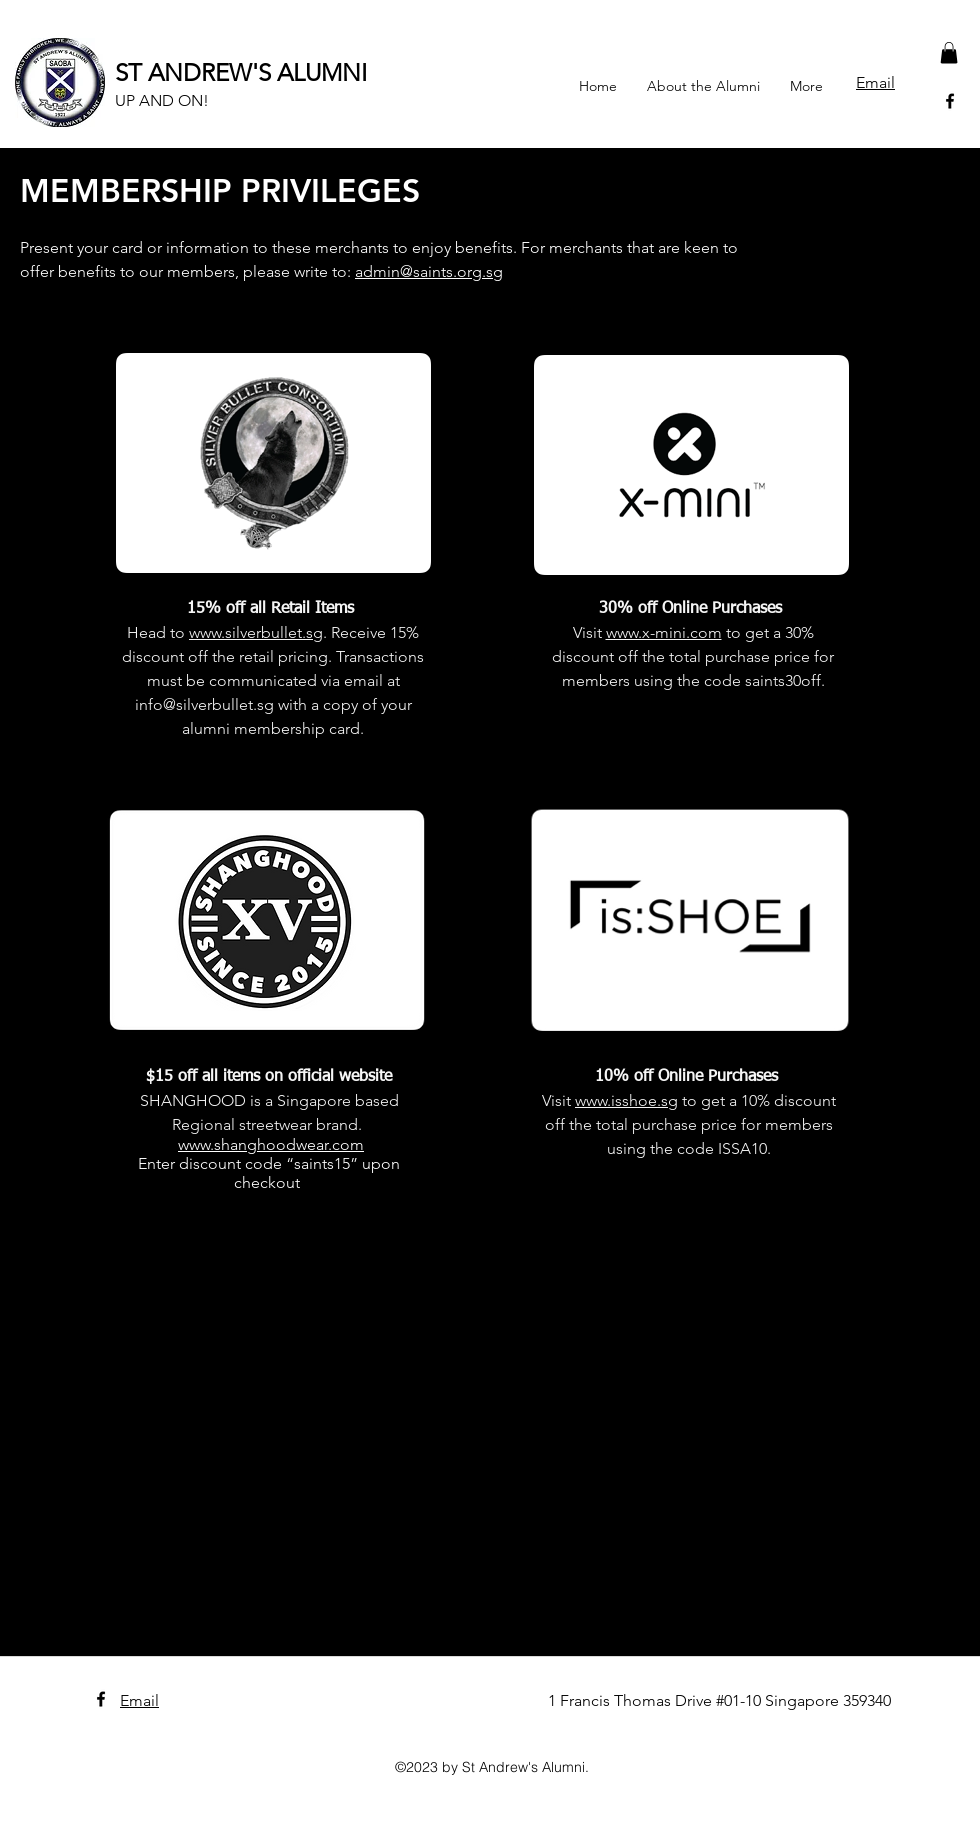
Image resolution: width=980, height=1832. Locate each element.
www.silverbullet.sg (256, 632)
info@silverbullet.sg (204, 704)
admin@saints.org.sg (429, 271)
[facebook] (950, 101)
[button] (949, 53)
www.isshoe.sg (626, 1100)
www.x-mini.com (664, 632)
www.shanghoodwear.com (271, 1144)
